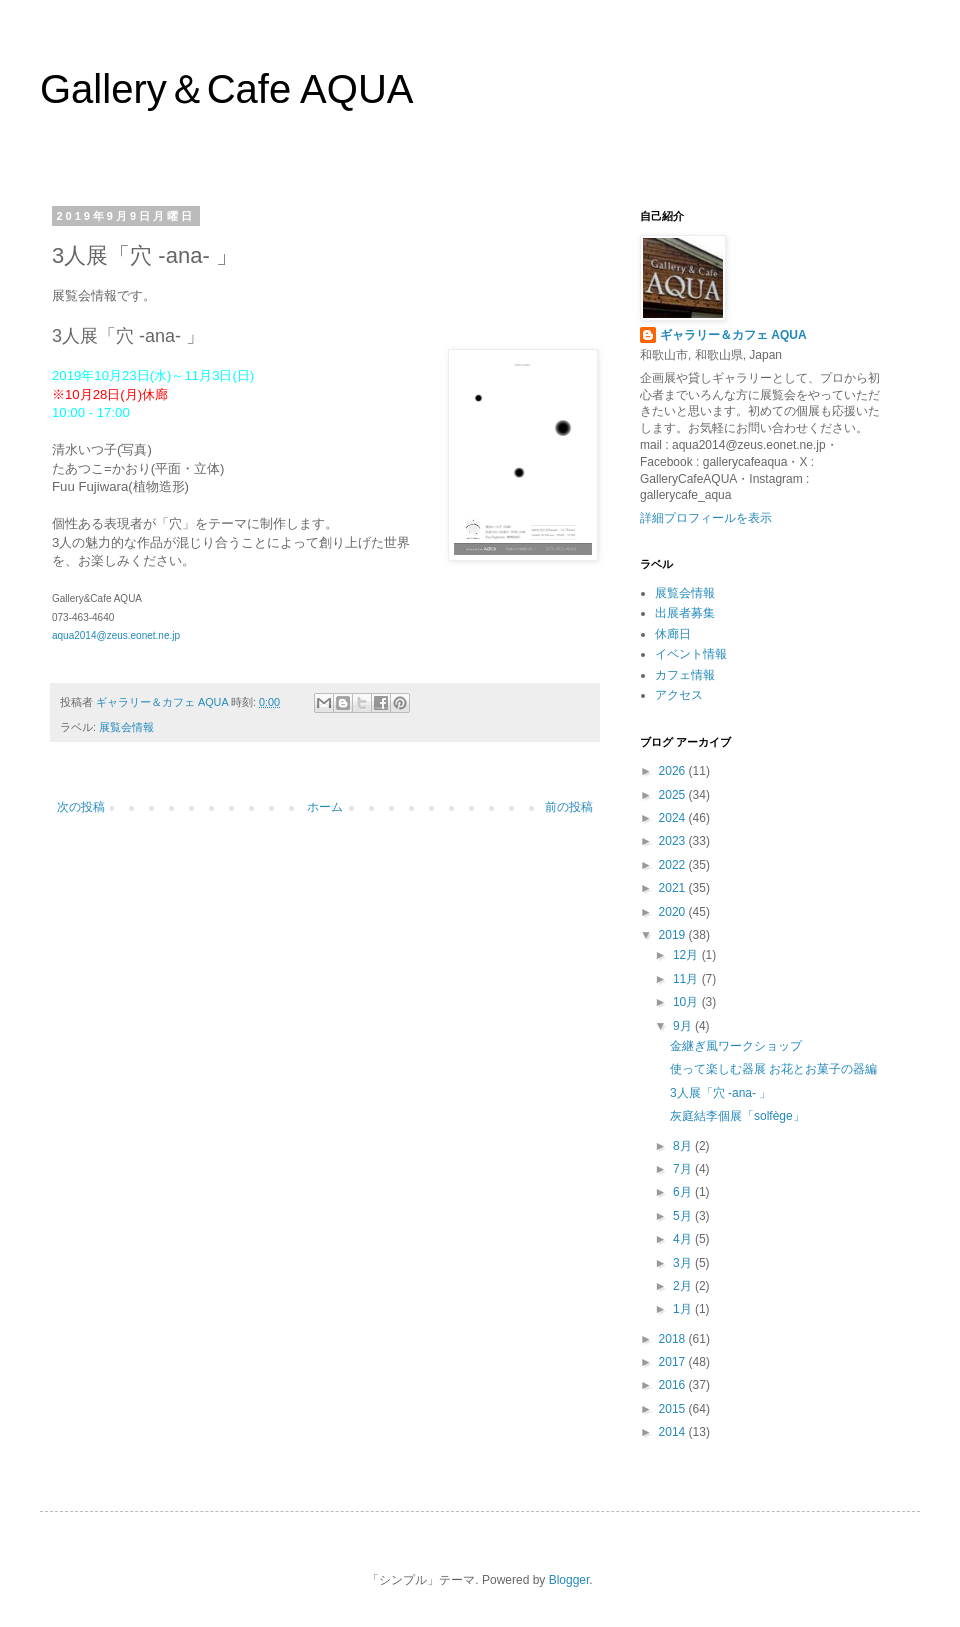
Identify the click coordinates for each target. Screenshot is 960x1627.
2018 (674, 1339)
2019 (674, 935)
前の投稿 (569, 807)
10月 (687, 1002)
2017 (674, 1362)
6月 (684, 1192)
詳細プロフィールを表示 (706, 518)
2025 (674, 795)
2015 (674, 1409)
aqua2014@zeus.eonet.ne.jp (116, 635)
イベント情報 (691, 654)
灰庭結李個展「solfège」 (737, 1116)
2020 (674, 912)
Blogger (569, 1580)
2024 (674, 818)
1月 (684, 1309)
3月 (684, 1263)
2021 (674, 888)
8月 (684, 1146)
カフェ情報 (685, 675)
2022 (674, 865)
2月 (684, 1286)
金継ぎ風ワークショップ (736, 1046)
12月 (687, 955)
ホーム (325, 807)
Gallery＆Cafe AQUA (226, 89)
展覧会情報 (126, 727)
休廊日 (673, 634)
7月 (684, 1169)
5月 (684, 1216)
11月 (687, 979)
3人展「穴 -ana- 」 (720, 1093)
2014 (674, 1432)
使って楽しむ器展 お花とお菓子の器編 (773, 1069)
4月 (684, 1239)
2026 (674, 771)
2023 (674, 841)
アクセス (679, 695)
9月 (684, 1026)
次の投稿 (81, 807)
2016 (674, 1385)
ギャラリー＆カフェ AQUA (733, 335)
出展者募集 (685, 613)
